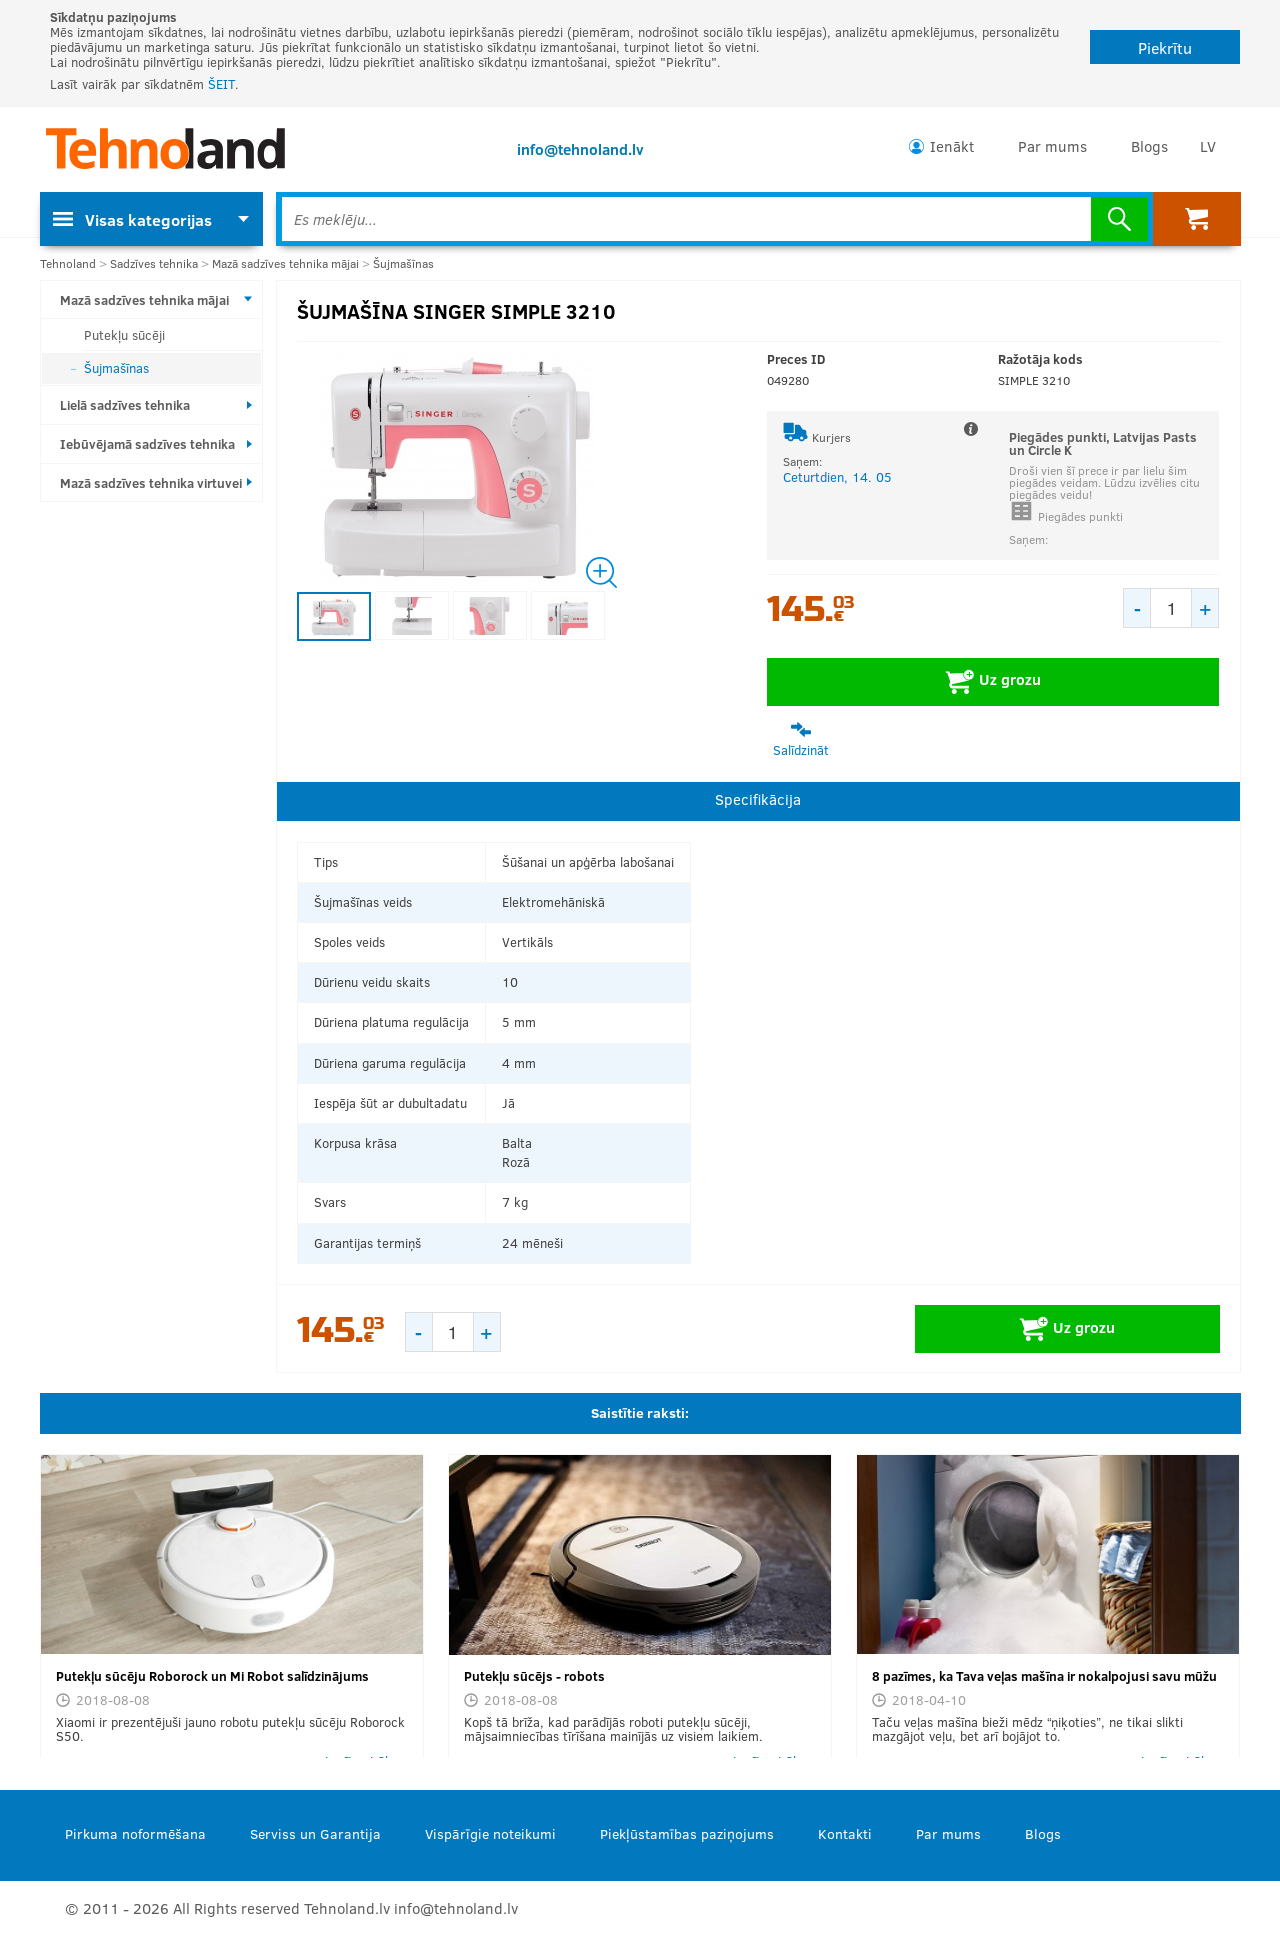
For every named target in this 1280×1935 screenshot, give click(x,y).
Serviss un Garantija (315, 1833)
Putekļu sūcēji (124, 335)
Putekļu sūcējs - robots (534, 1676)
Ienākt (952, 146)
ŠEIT (221, 84)
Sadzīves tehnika (154, 263)
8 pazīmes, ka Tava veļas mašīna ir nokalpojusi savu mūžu (1044, 1676)
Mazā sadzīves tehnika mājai (285, 263)
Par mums (1052, 146)
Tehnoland (68, 263)
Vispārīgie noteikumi (490, 1833)
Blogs (1149, 146)
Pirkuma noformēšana (135, 1833)
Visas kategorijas (132, 219)
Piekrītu (1165, 47)
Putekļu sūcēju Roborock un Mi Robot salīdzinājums (212, 1676)
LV (1208, 146)
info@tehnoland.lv (580, 149)
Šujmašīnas (403, 263)
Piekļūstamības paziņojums (687, 1833)
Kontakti (845, 1833)
